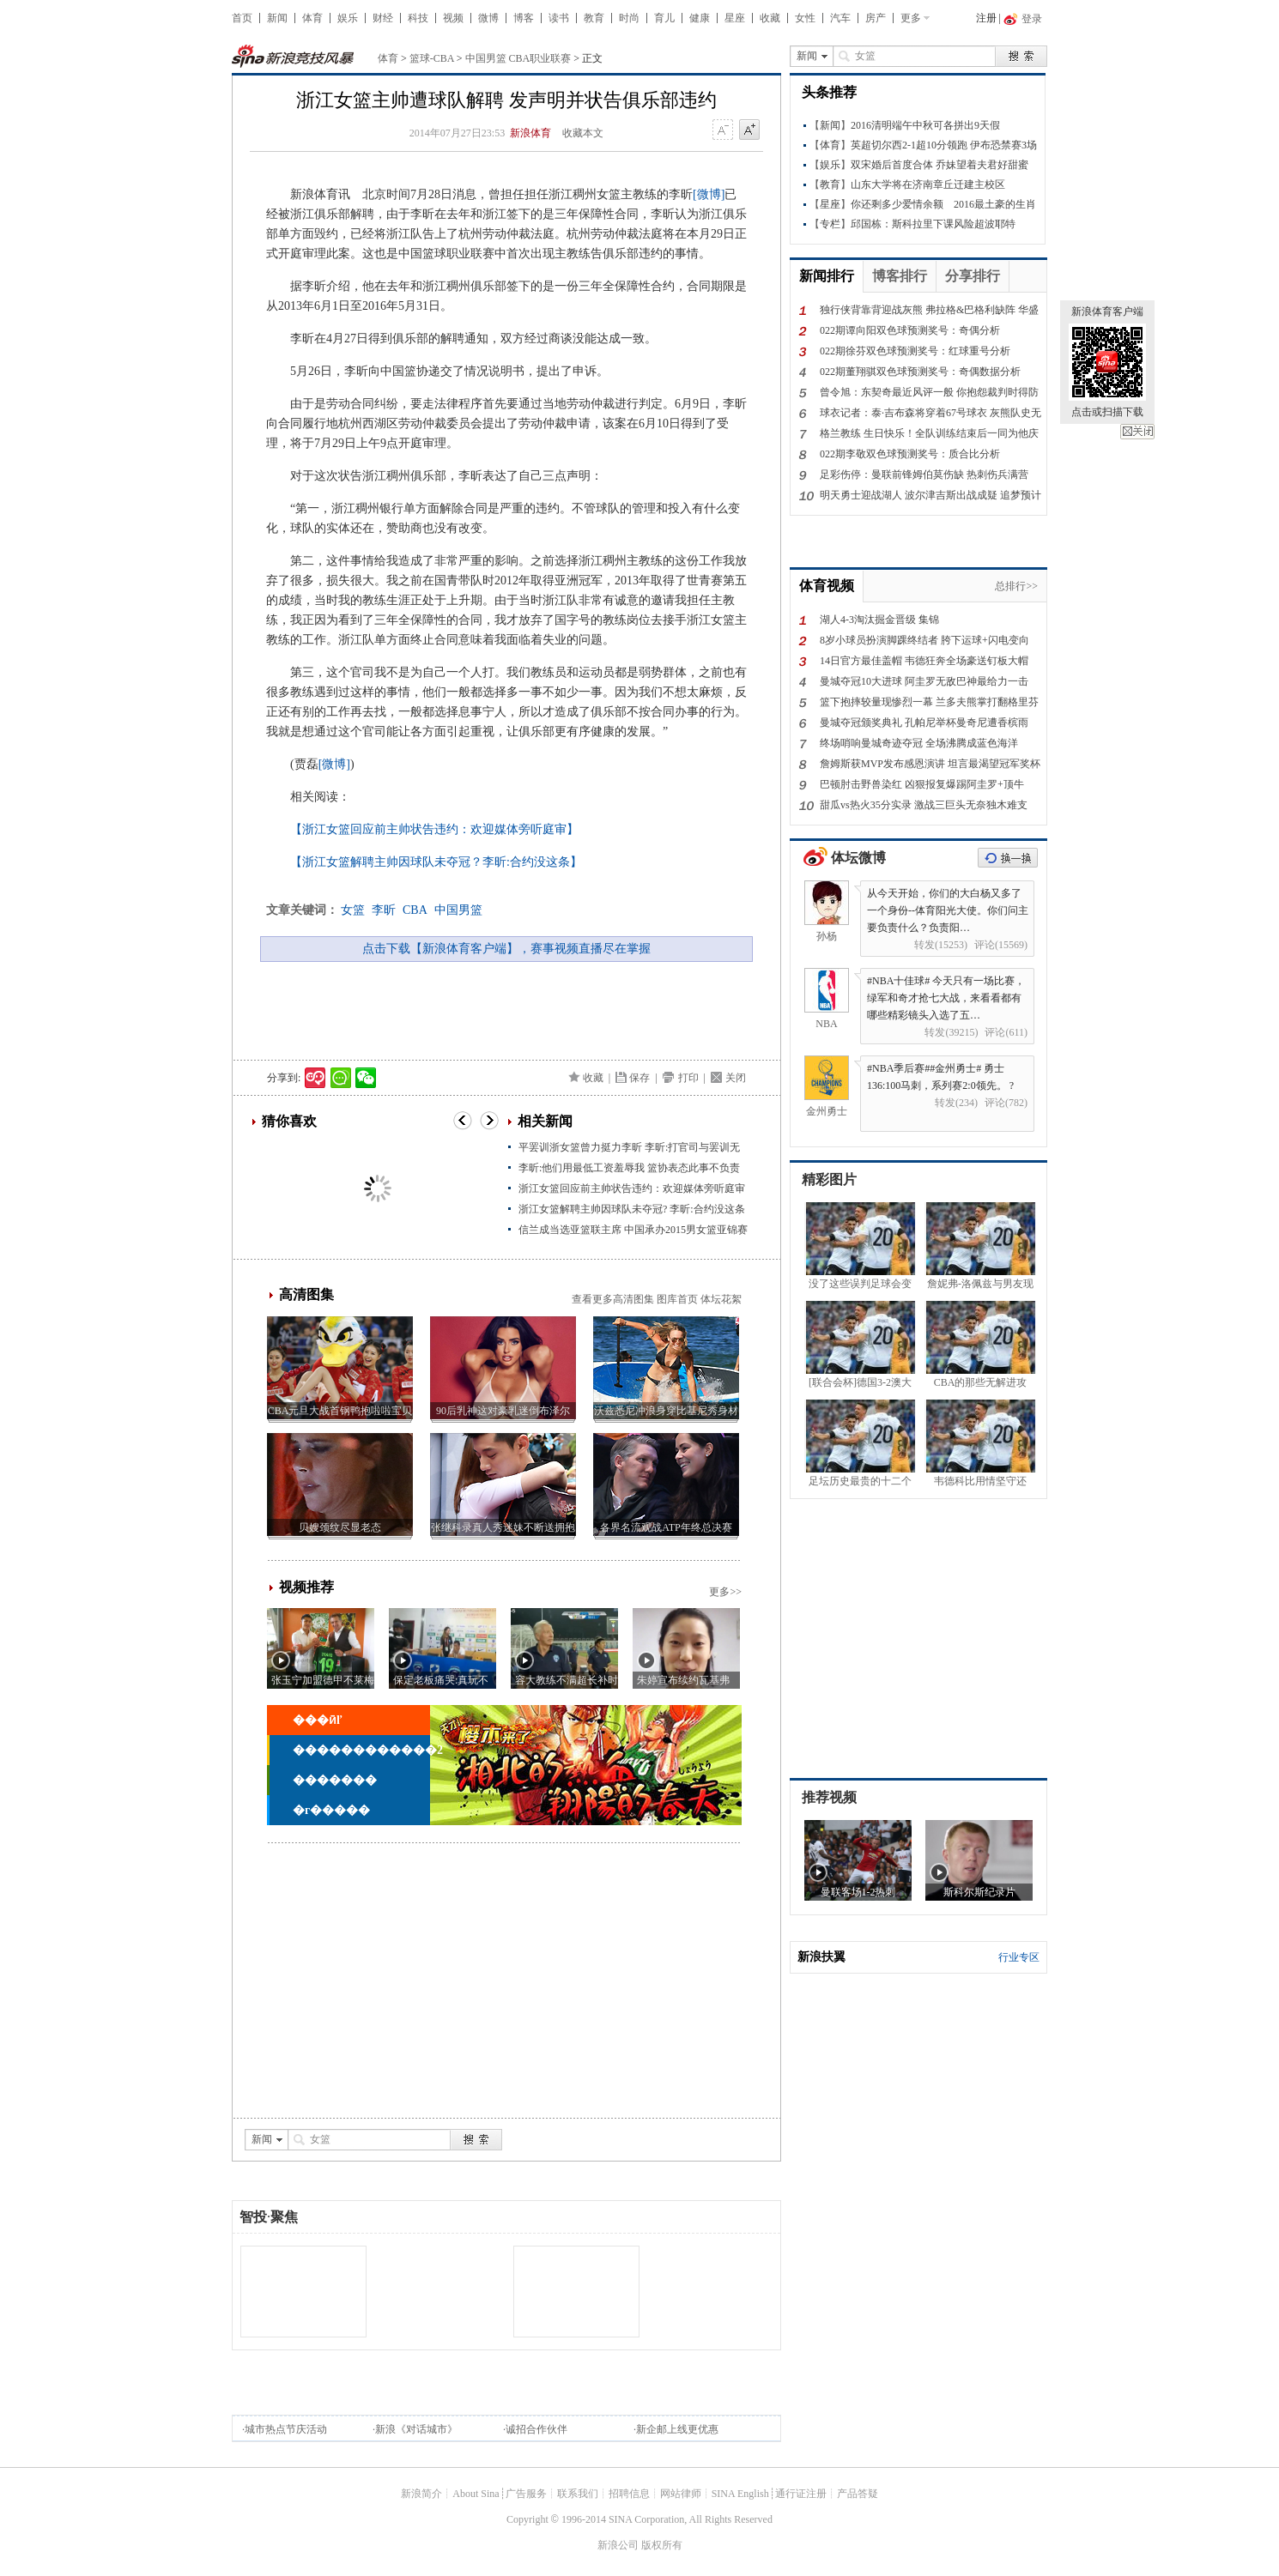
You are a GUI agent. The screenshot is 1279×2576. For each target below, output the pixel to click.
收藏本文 (582, 133)
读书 (559, 18)
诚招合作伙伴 (536, 2429)
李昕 (384, 910)
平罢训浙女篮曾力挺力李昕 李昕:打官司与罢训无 (629, 1147)
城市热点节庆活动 (286, 2429)
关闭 (1137, 431)
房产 (875, 18)
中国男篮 (458, 910)
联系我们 (577, 2494)
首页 (242, 18)
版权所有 (661, 2545)
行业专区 (1019, 1957)
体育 (312, 18)
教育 (594, 18)
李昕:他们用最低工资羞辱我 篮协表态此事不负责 (629, 1168)
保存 (639, 1078)
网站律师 (680, 2494)
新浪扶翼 (821, 1956)
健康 (699, 18)
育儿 (664, 18)
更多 (910, 18)
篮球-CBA (431, 58)
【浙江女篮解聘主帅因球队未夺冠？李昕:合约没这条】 (436, 862)
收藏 (770, 18)
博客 (523, 18)
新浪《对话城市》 (416, 2429)
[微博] (708, 194)
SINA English (740, 2494)
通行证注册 (801, 2494)
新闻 (277, 18)
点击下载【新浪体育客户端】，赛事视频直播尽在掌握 (506, 948)
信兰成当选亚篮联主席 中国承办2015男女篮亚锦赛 (633, 1230)
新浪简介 (421, 2494)
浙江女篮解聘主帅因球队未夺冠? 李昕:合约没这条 (631, 1209)
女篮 (353, 910)
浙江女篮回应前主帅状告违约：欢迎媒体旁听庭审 (631, 1188)
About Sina (475, 2494)
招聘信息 (629, 2494)
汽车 (840, 18)
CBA (415, 910)
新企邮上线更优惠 (677, 2429)
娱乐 (347, 18)
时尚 (629, 18)
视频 (453, 18)
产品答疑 (857, 2494)
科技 (418, 18)
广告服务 (526, 2494)
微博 (488, 18)
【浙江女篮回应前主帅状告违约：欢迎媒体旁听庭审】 (434, 829)
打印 (688, 1078)
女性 (805, 18)
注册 (986, 18)
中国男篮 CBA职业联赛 (518, 58)
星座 (734, 18)
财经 (383, 18)
